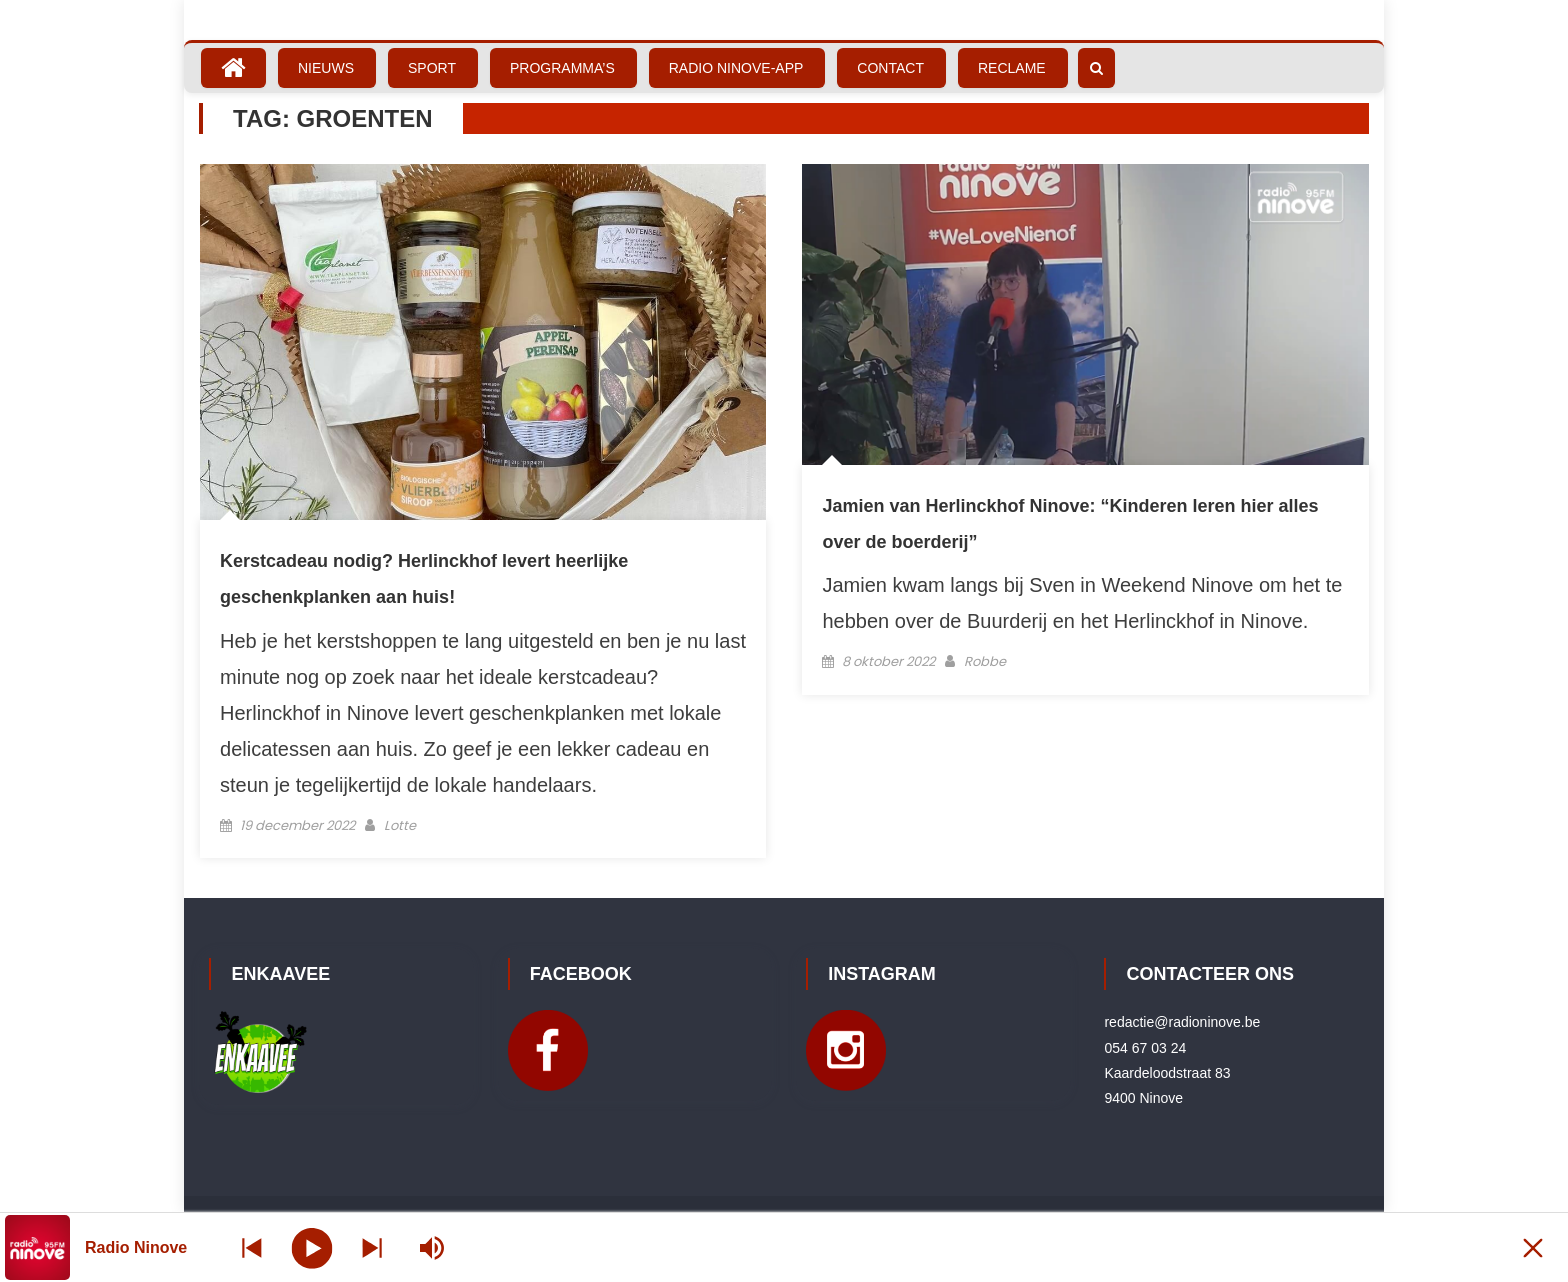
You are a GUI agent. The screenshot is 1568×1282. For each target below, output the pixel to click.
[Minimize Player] (1533, 1247)
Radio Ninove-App (736, 68)
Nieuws (326, 68)
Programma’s (562, 68)
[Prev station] (372, 1247)
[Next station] (252, 1247)
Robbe (985, 661)
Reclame (1012, 68)
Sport (432, 68)
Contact (890, 68)
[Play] (312, 1247)
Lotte (400, 825)
